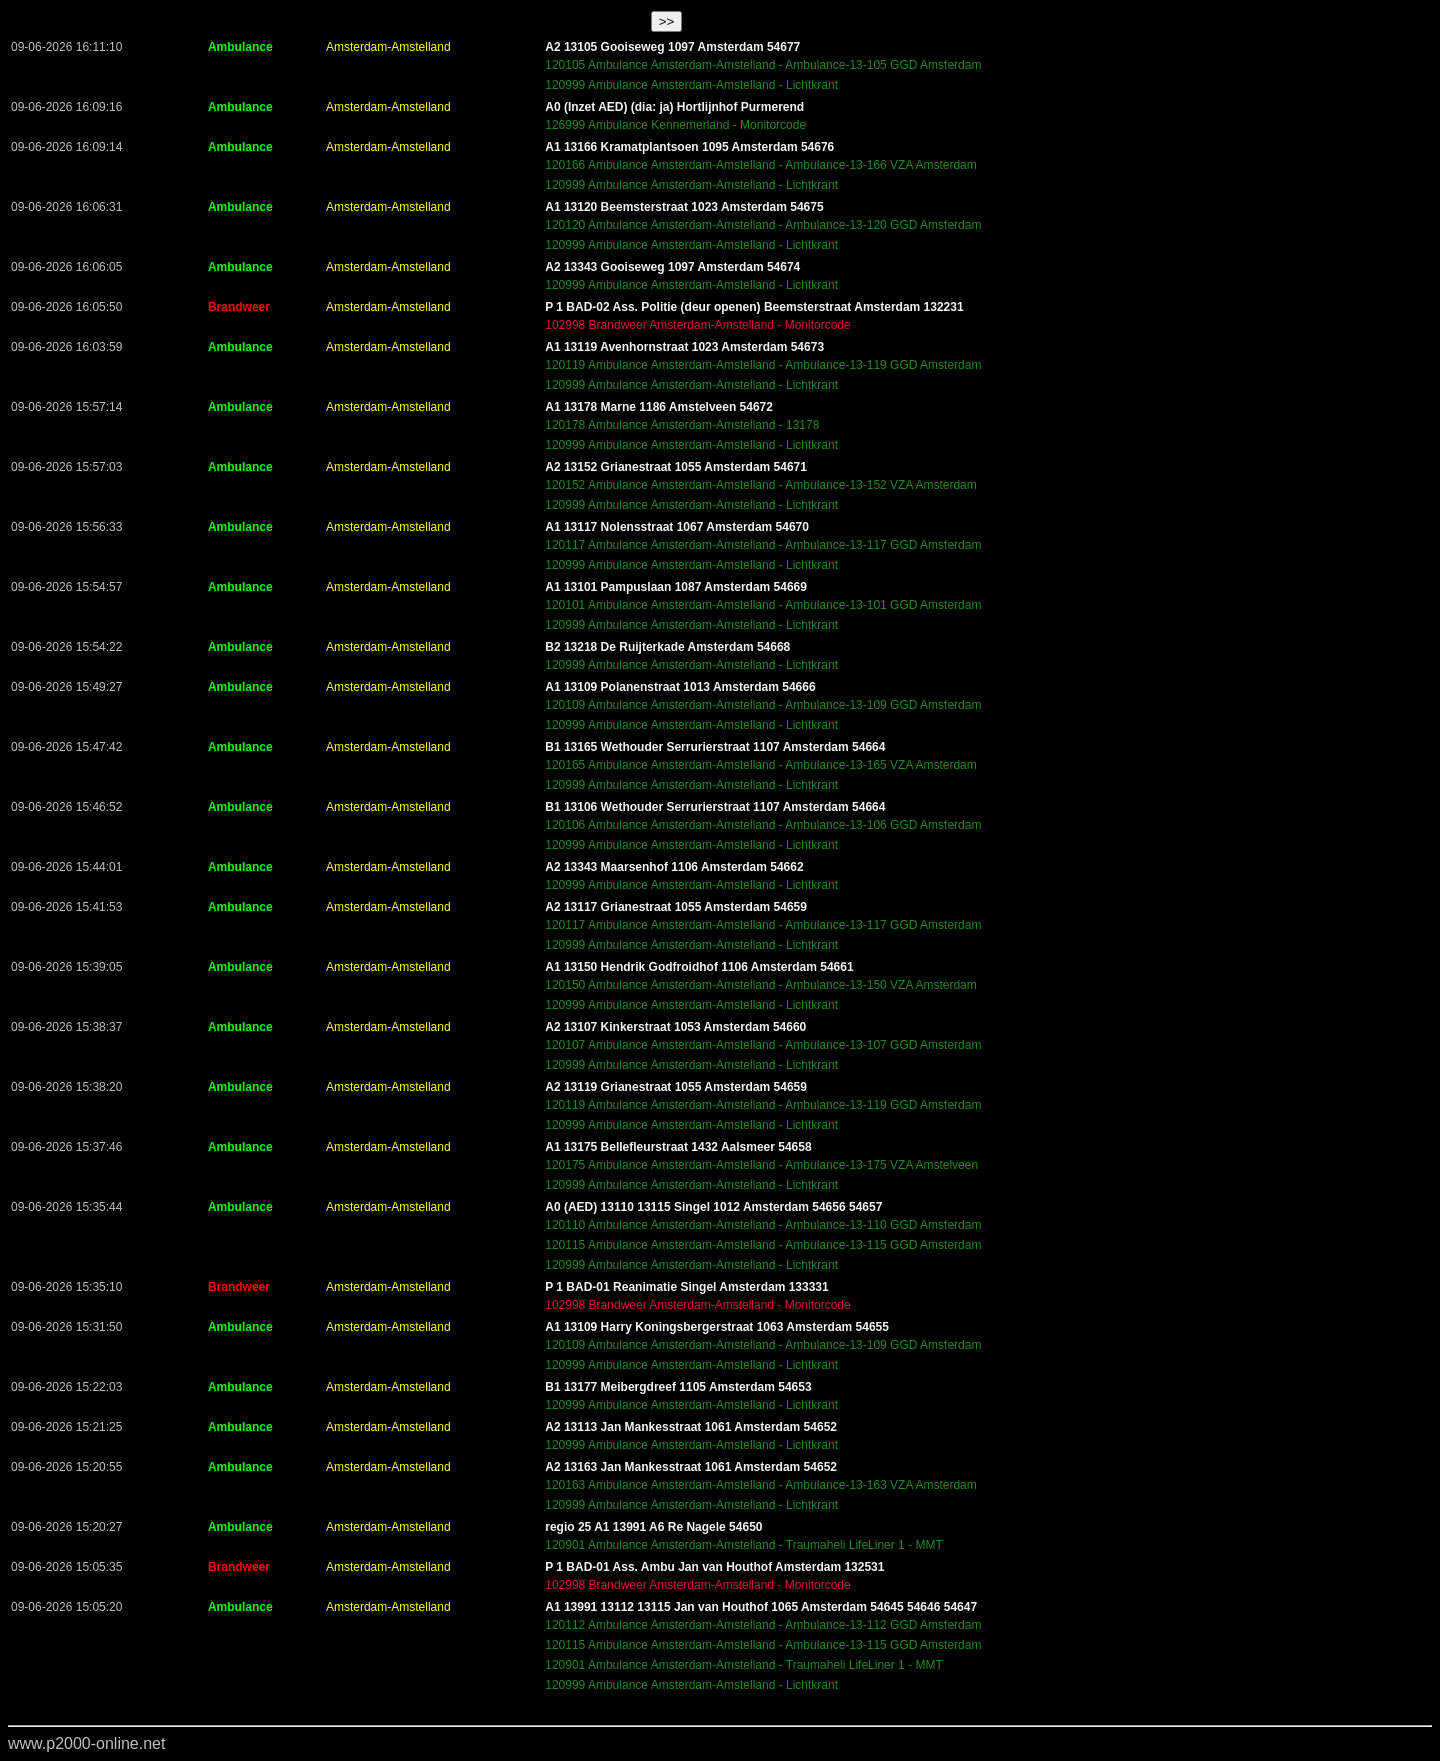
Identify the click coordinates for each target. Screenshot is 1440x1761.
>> (667, 21)
